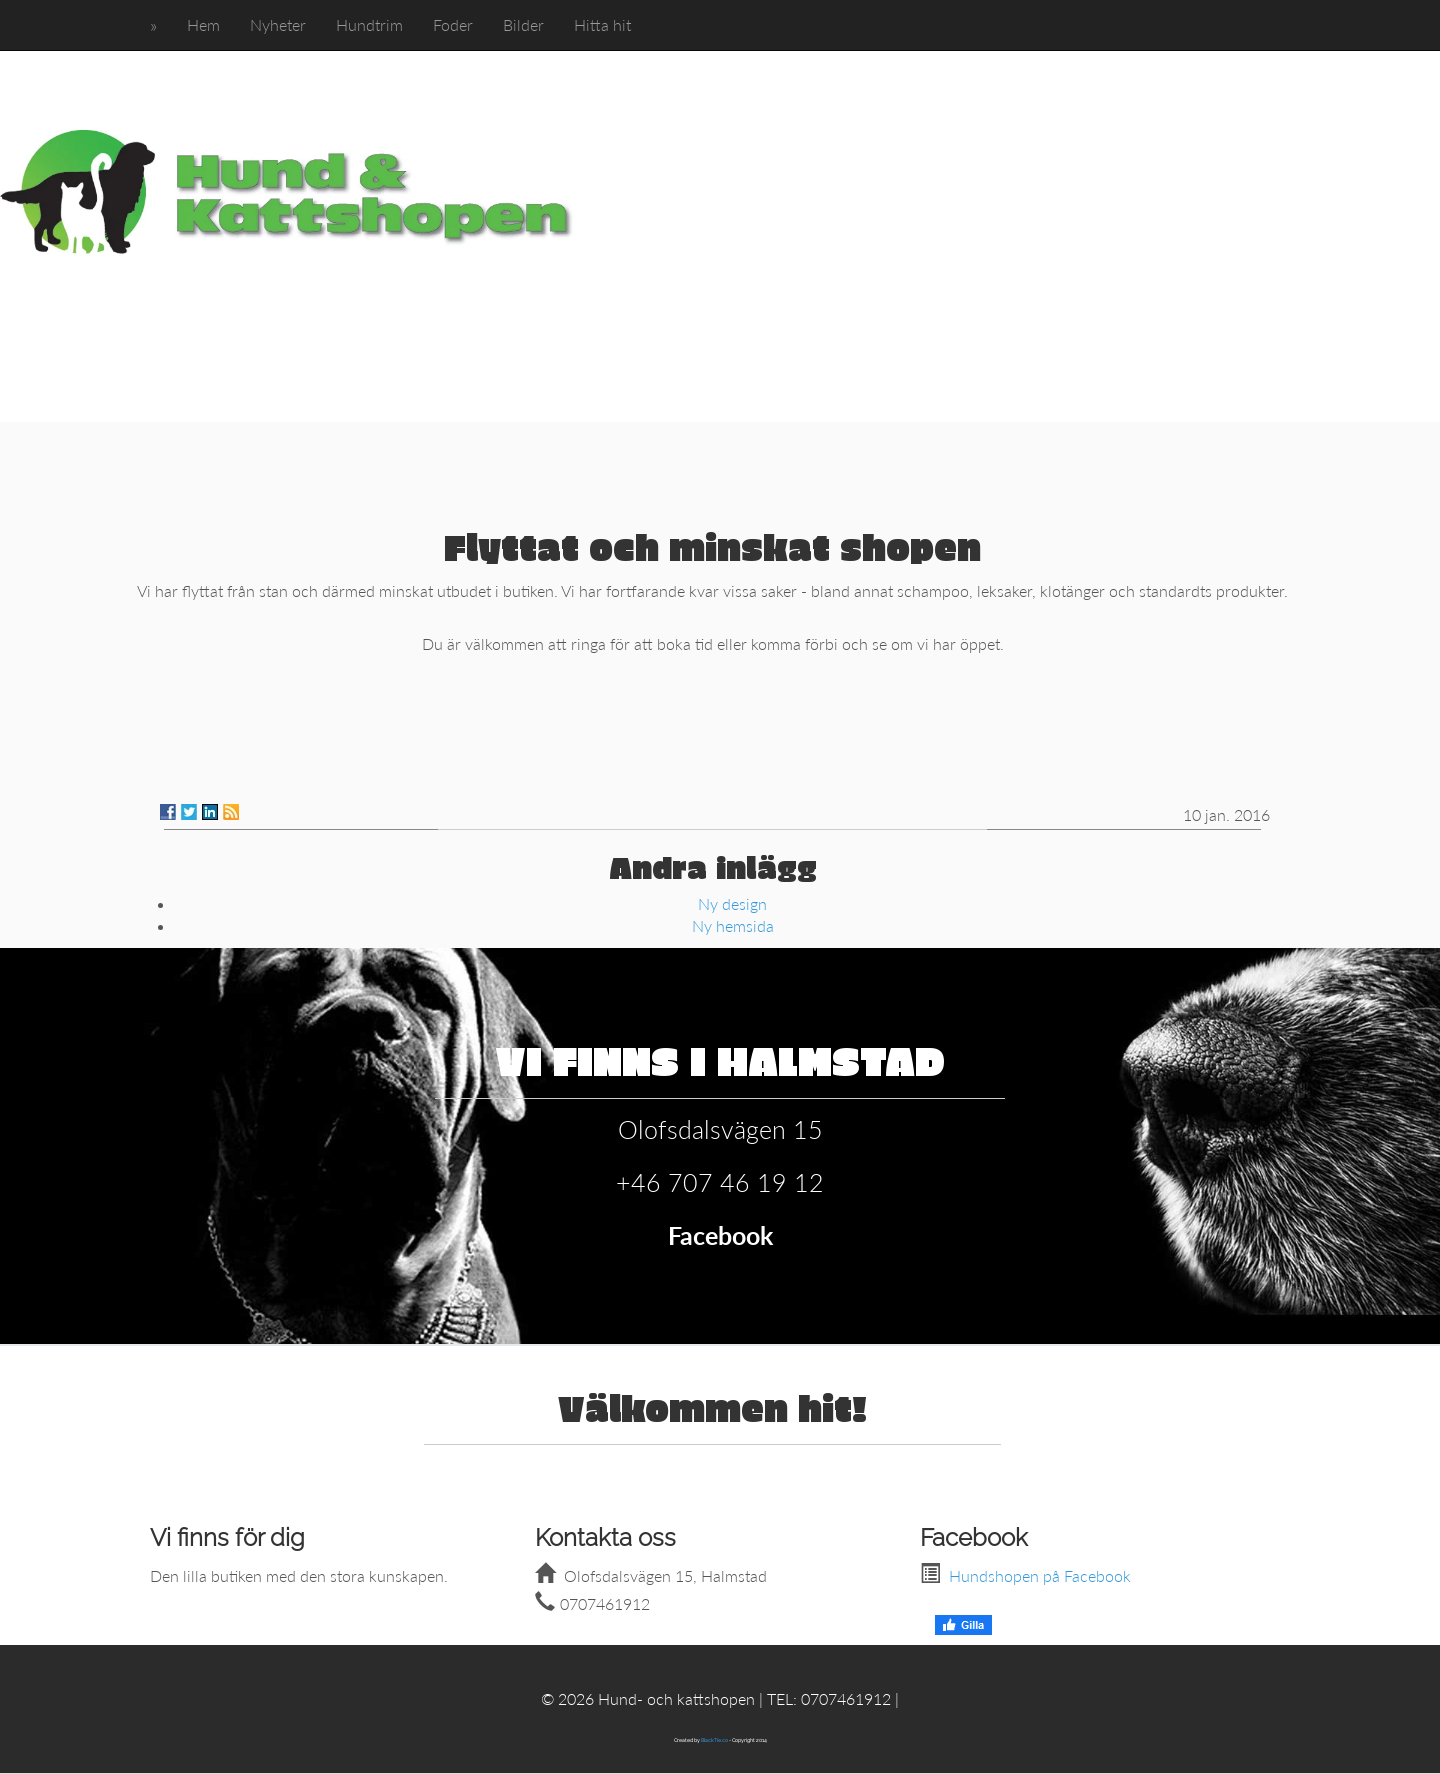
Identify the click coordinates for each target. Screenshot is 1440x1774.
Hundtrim (369, 24)
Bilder (523, 24)
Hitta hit (602, 24)
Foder (453, 24)
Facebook (720, 1235)
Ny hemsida (733, 925)
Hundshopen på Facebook (1040, 1575)
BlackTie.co (714, 1740)
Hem (203, 24)
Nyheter (278, 24)
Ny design (732, 903)
